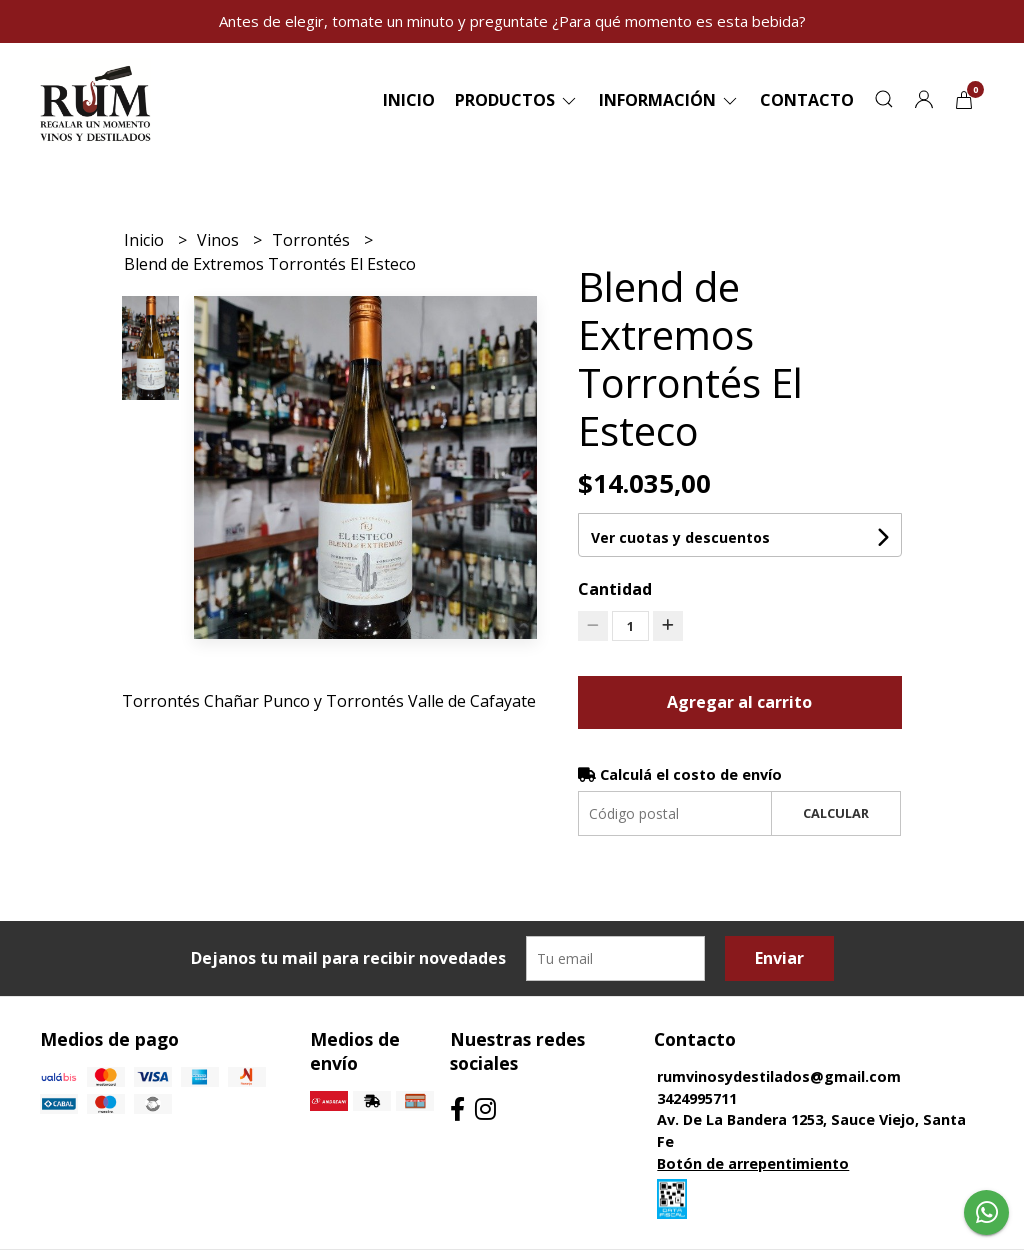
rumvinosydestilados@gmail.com (779, 1076)
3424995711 (697, 1098)
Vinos (220, 240)
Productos (517, 100)
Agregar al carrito (739, 702)
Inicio (409, 100)
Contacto (807, 100)
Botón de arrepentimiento (753, 1163)
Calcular (836, 813)
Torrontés (313, 240)
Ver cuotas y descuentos (680, 537)
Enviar (779, 958)
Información (669, 100)
